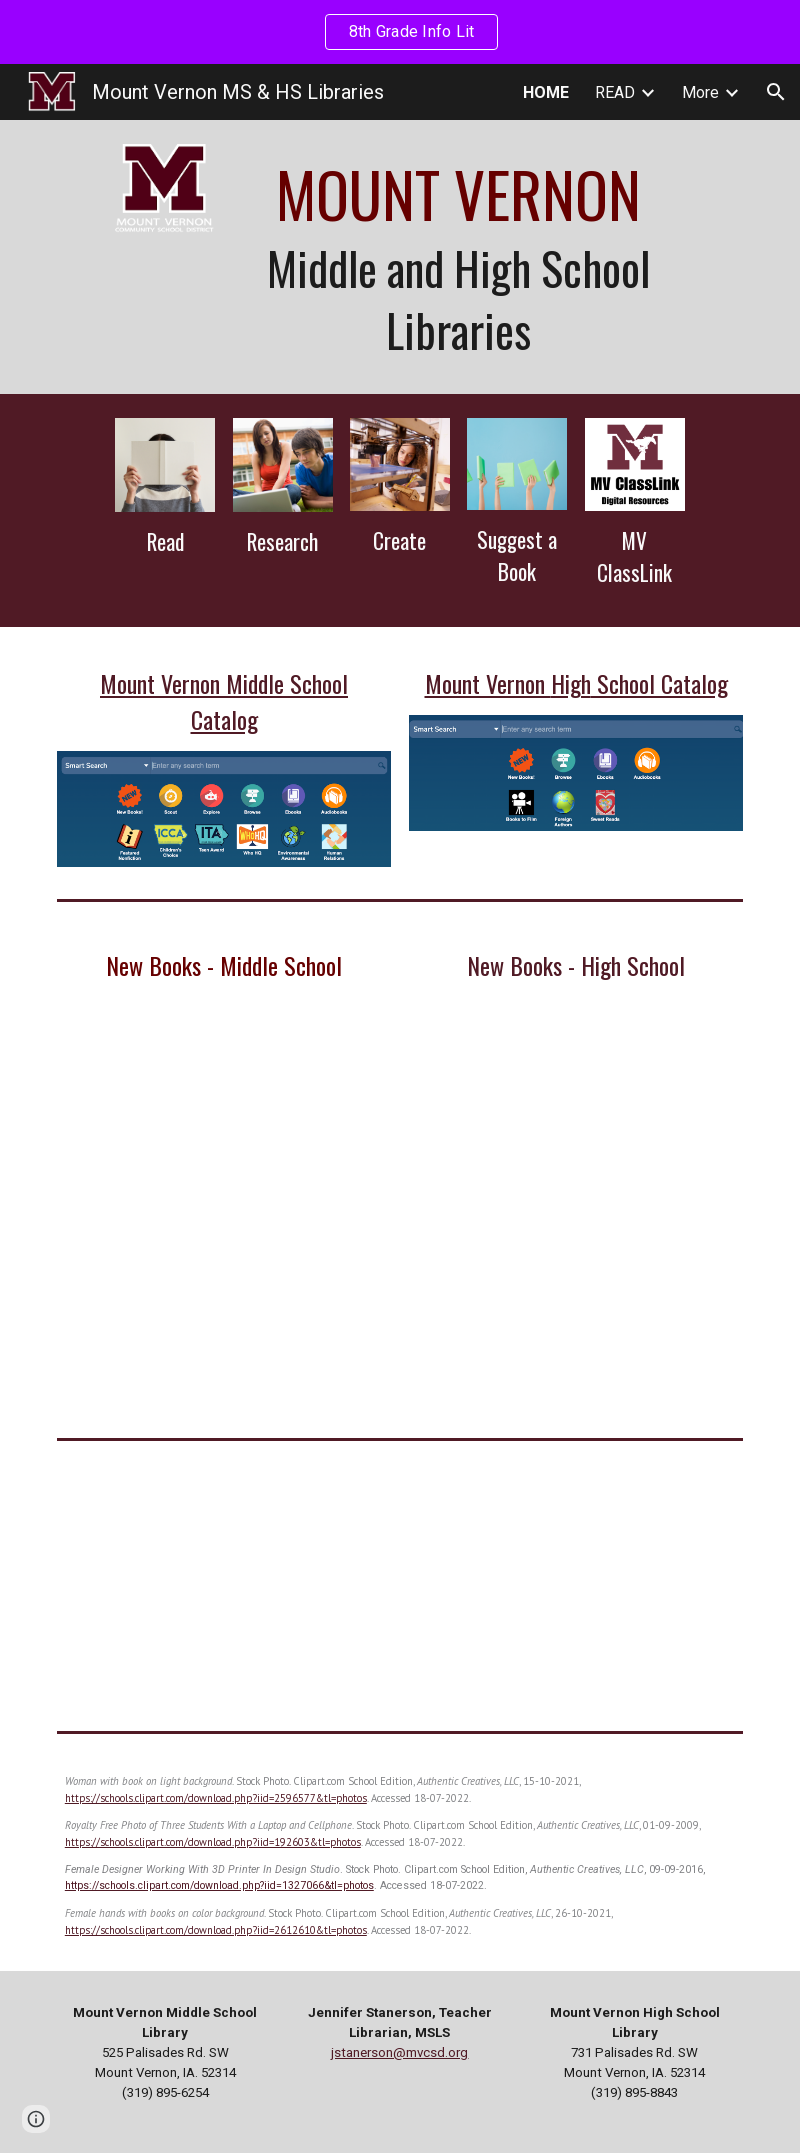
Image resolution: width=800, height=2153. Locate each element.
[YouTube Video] (224, 1585)
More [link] (700, 92)
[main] (459, 257)
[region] (400, 32)
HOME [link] (546, 92)
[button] (776, 92)
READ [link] (615, 92)
